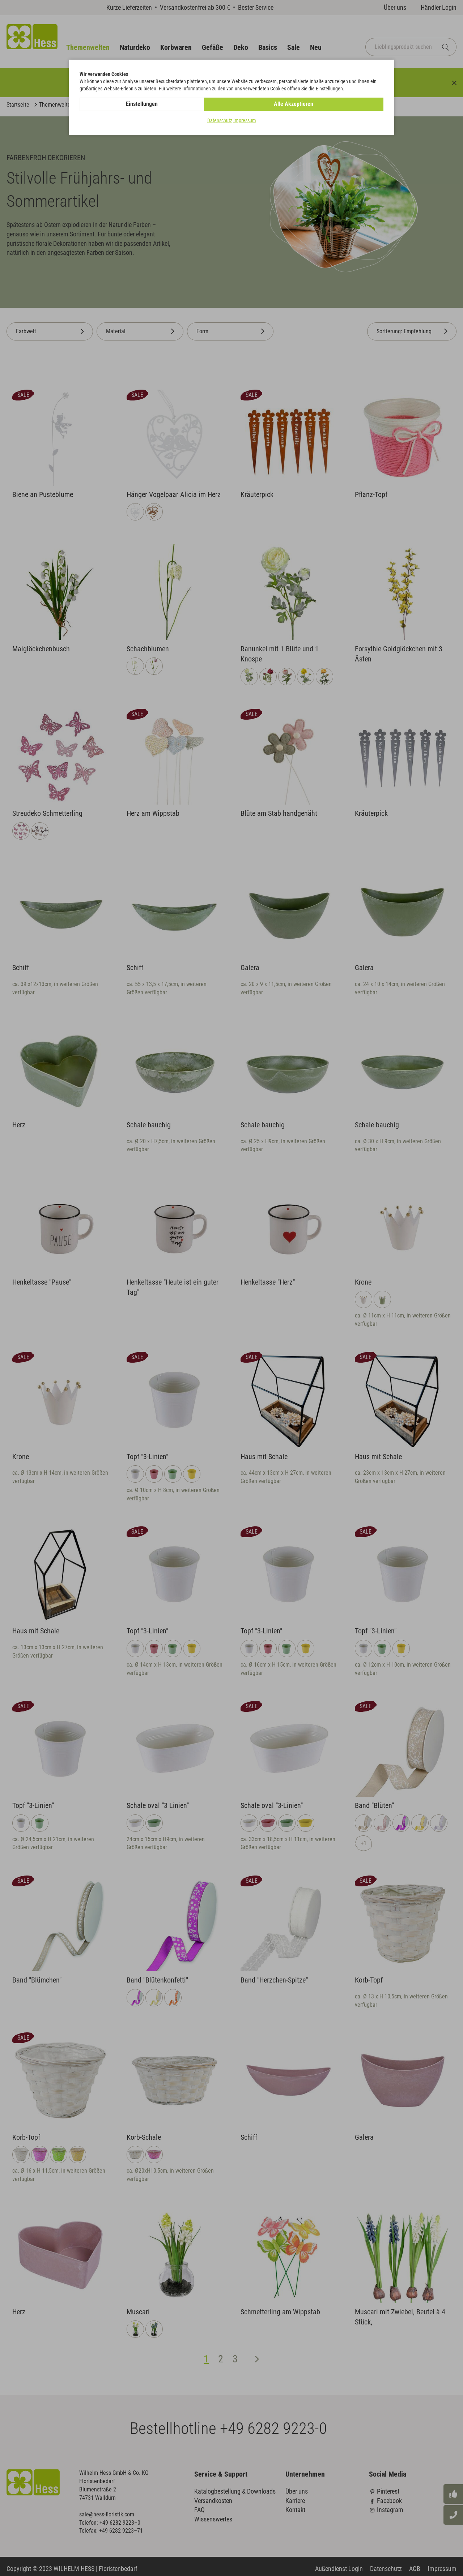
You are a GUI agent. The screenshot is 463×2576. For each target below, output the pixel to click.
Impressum (244, 121)
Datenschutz (219, 121)
